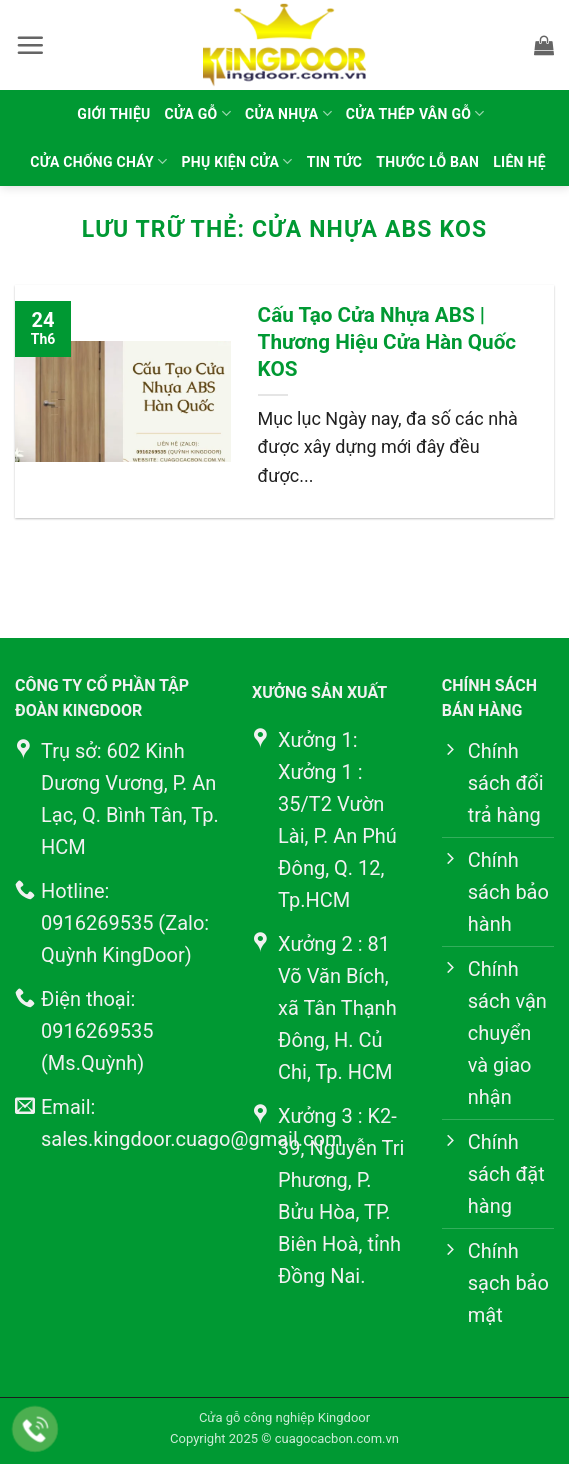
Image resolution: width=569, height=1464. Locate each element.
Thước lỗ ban (427, 162)
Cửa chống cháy (98, 161)
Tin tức (335, 162)
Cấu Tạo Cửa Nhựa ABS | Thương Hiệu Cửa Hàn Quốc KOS (387, 342)
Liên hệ (519, 162)
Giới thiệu (113, 114)
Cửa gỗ (198, 113)
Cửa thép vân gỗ (415, 113)
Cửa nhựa (288, 113)
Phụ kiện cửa (237, 161)
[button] (30, 45)
